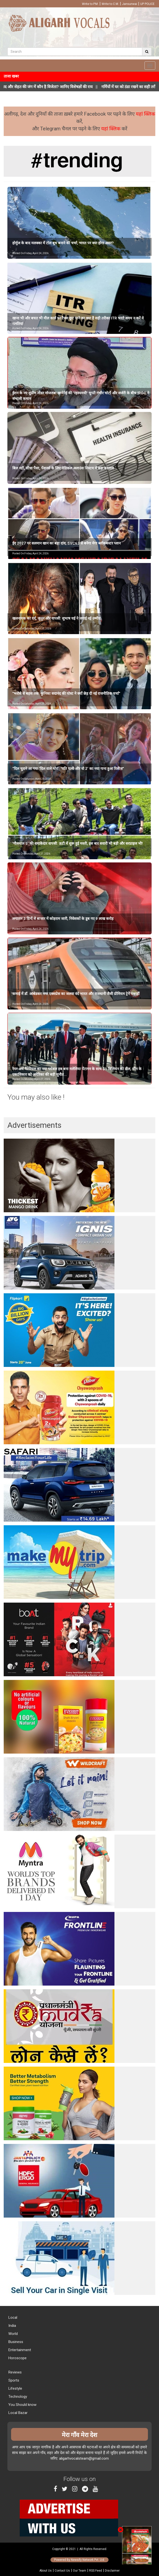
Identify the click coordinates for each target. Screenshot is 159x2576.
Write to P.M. (90, 4)
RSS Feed (95, 2570)
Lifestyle (14, 2388)
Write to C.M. (110, 4)
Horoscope (17, 2358)
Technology (17, 2396)
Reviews (14, 2372)
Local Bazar (17, 2413)
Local (12, 2317)
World (12, 2333)
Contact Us (62, 2570)
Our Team (79, 2570)
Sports (13, 2380)
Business (15, 2342)
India (11, 2325)
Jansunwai (129, 4)
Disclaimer (112, 2570)
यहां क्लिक (145, 114)
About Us (45, 2570)
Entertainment (19, 2350)
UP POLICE (147, 4)
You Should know (21, 2404)
